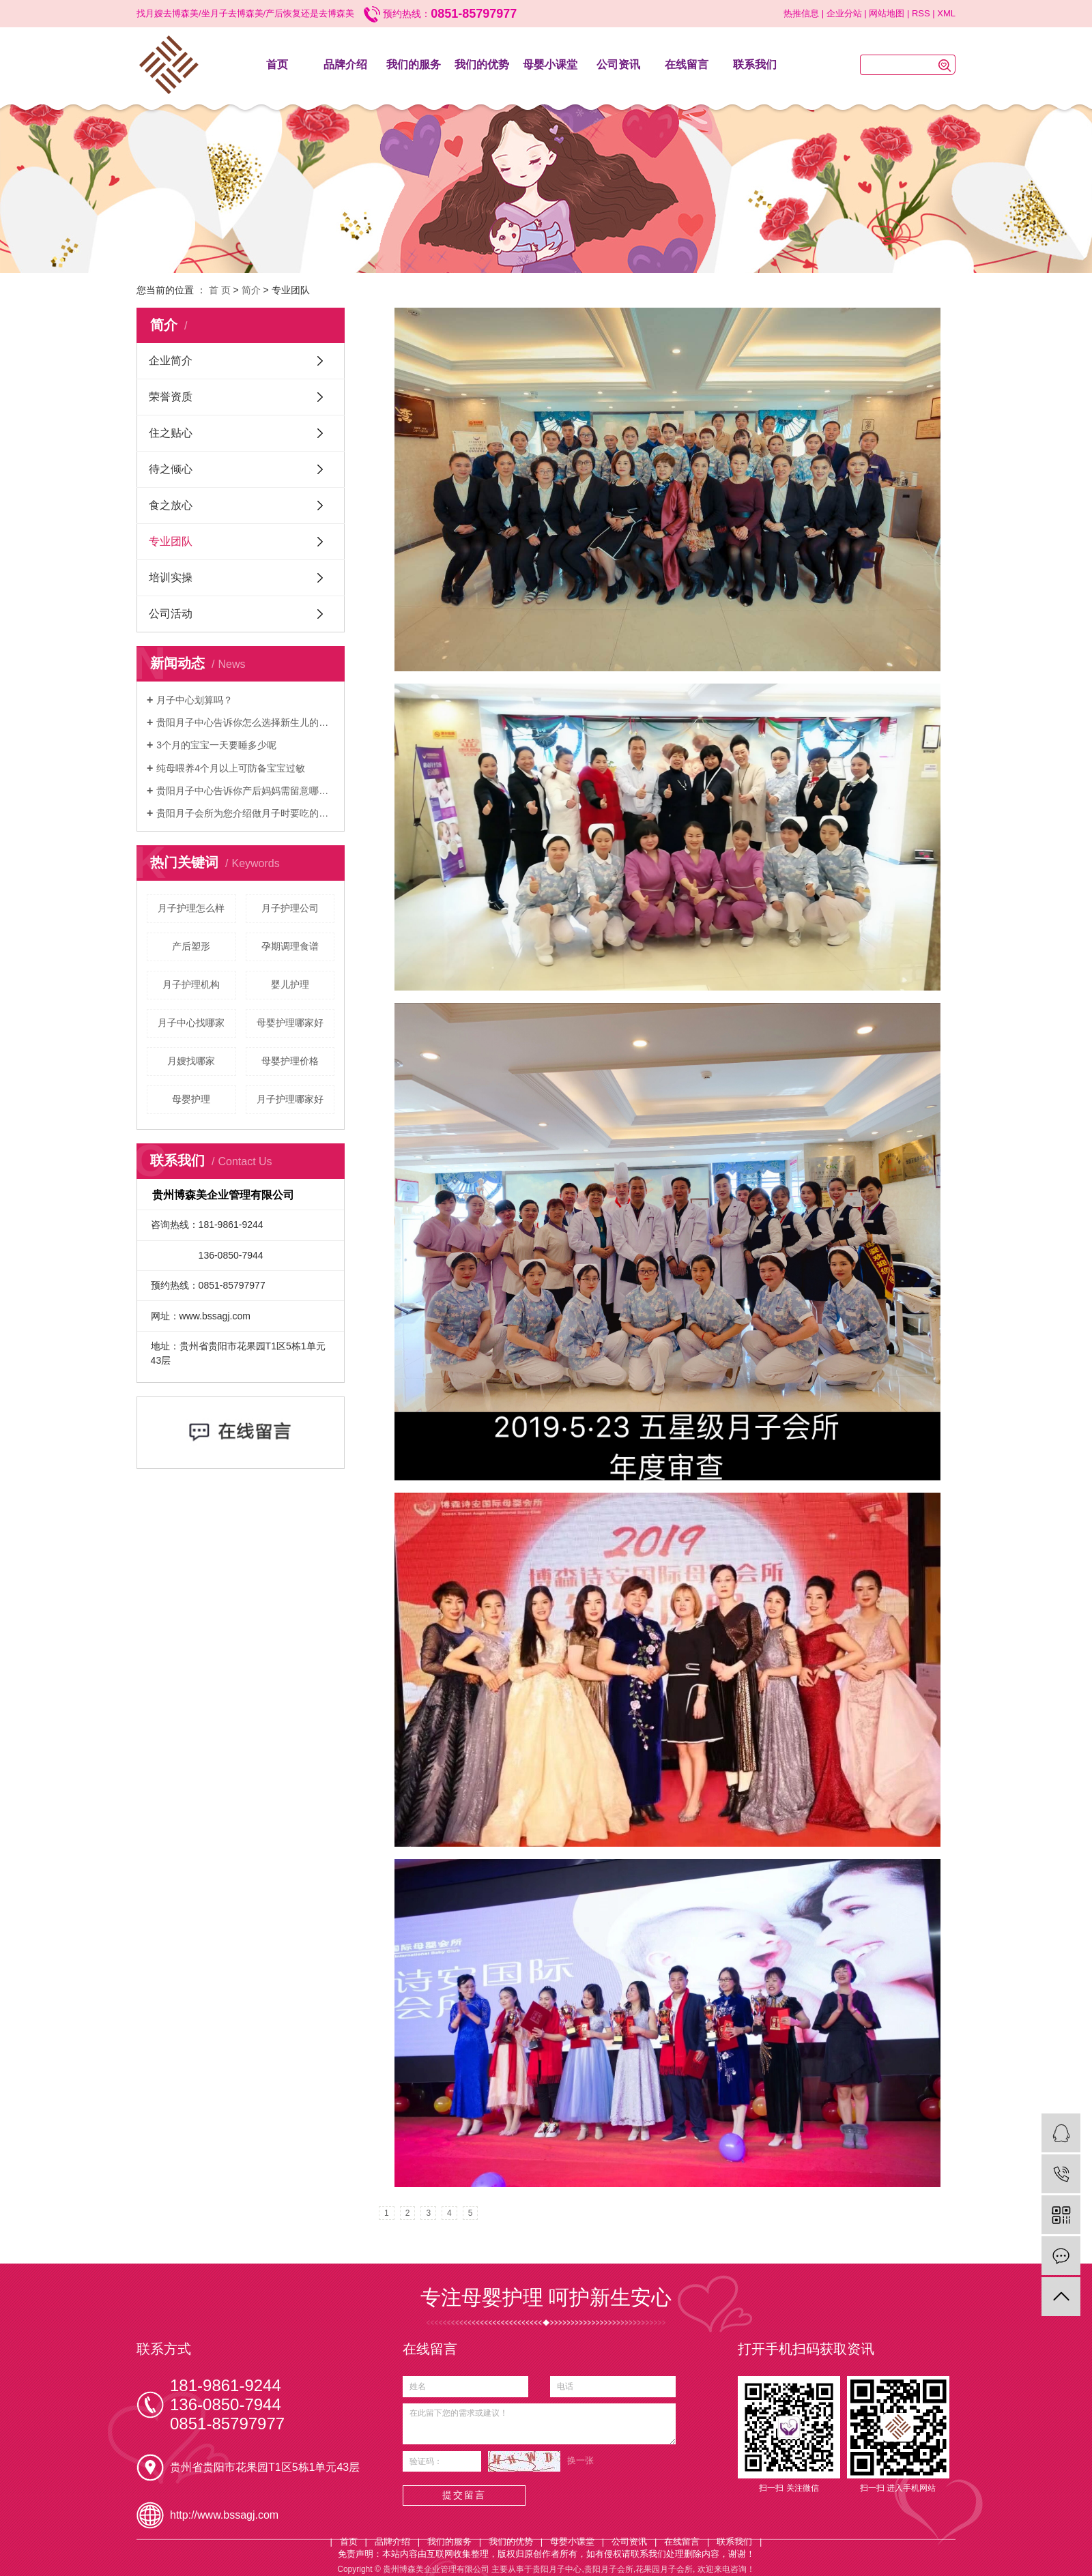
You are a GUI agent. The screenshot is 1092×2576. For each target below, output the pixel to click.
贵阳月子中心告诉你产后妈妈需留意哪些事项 (245, 790)
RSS (921, 13)
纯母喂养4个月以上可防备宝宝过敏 (230, 768)
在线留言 (686, 64)
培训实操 (170, 577)
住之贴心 (170, 433)
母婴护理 (191, 1099)
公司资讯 (618, 64)
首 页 (220, 289)
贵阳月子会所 (608, 2569)
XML (946, 13)
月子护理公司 (290, 908)
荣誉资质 (170, 396)
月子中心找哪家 (191, 1022)
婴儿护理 (290, 984)
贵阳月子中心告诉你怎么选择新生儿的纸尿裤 (245, 722)
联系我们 (755, 64)
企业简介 (170, 360)
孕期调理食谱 (290, 946)
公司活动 (170, 613)
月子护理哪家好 (290, 1099)
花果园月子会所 (664, 2569)
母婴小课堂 (550, 64)
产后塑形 (191, 946)
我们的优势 (482, 64)
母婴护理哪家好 (290, 1022)
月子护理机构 (191, 984)
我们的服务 (413, 64)
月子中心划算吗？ (194, 699)
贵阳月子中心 (556, 2569)
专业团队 (170, 541)
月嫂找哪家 (191, 1060)
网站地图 (886, 13)
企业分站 (844, 13)
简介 (251, 289)
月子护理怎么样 (191, 908)
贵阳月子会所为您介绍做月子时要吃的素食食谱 (245, 813)
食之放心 (170, 505)
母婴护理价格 (290, 1060)
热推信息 (801, 13)
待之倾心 (170, 469)
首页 (277, 64)
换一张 (580, 2460)
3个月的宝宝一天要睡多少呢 (216, 745)
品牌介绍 (345, 64)
